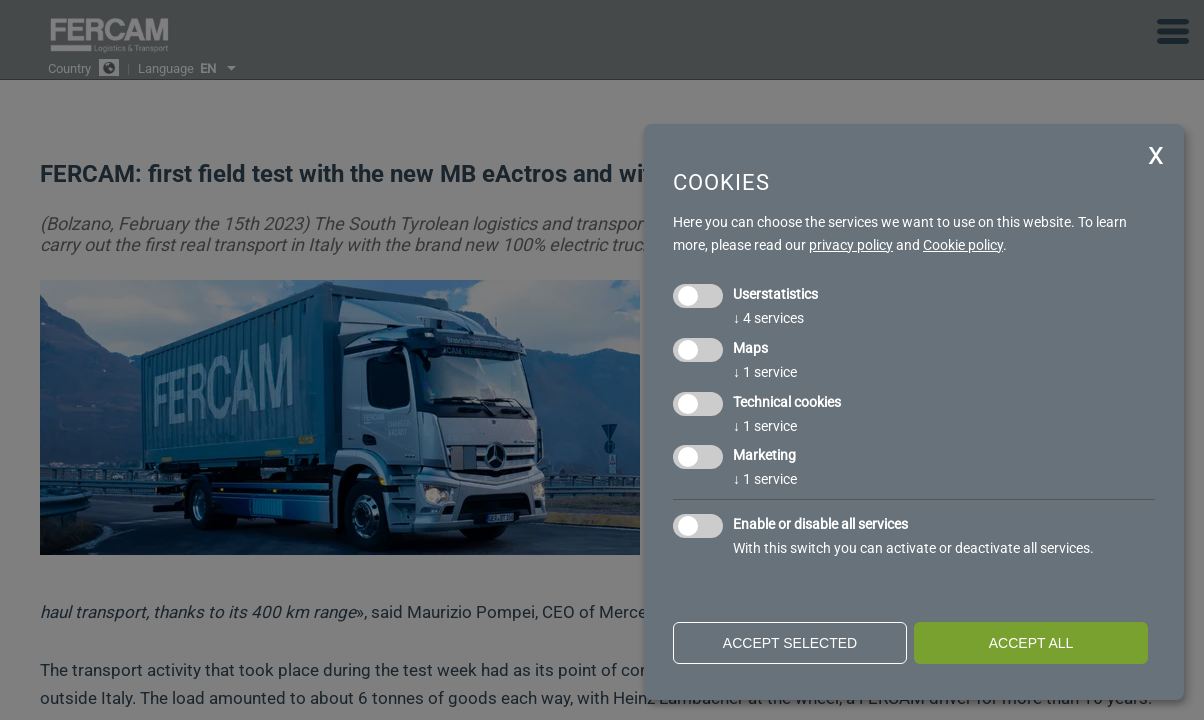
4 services (768, 318)
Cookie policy (963, 245)
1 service (765, 372)
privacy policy (851, 245)
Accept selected (790, 643)
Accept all (1031, 643)
